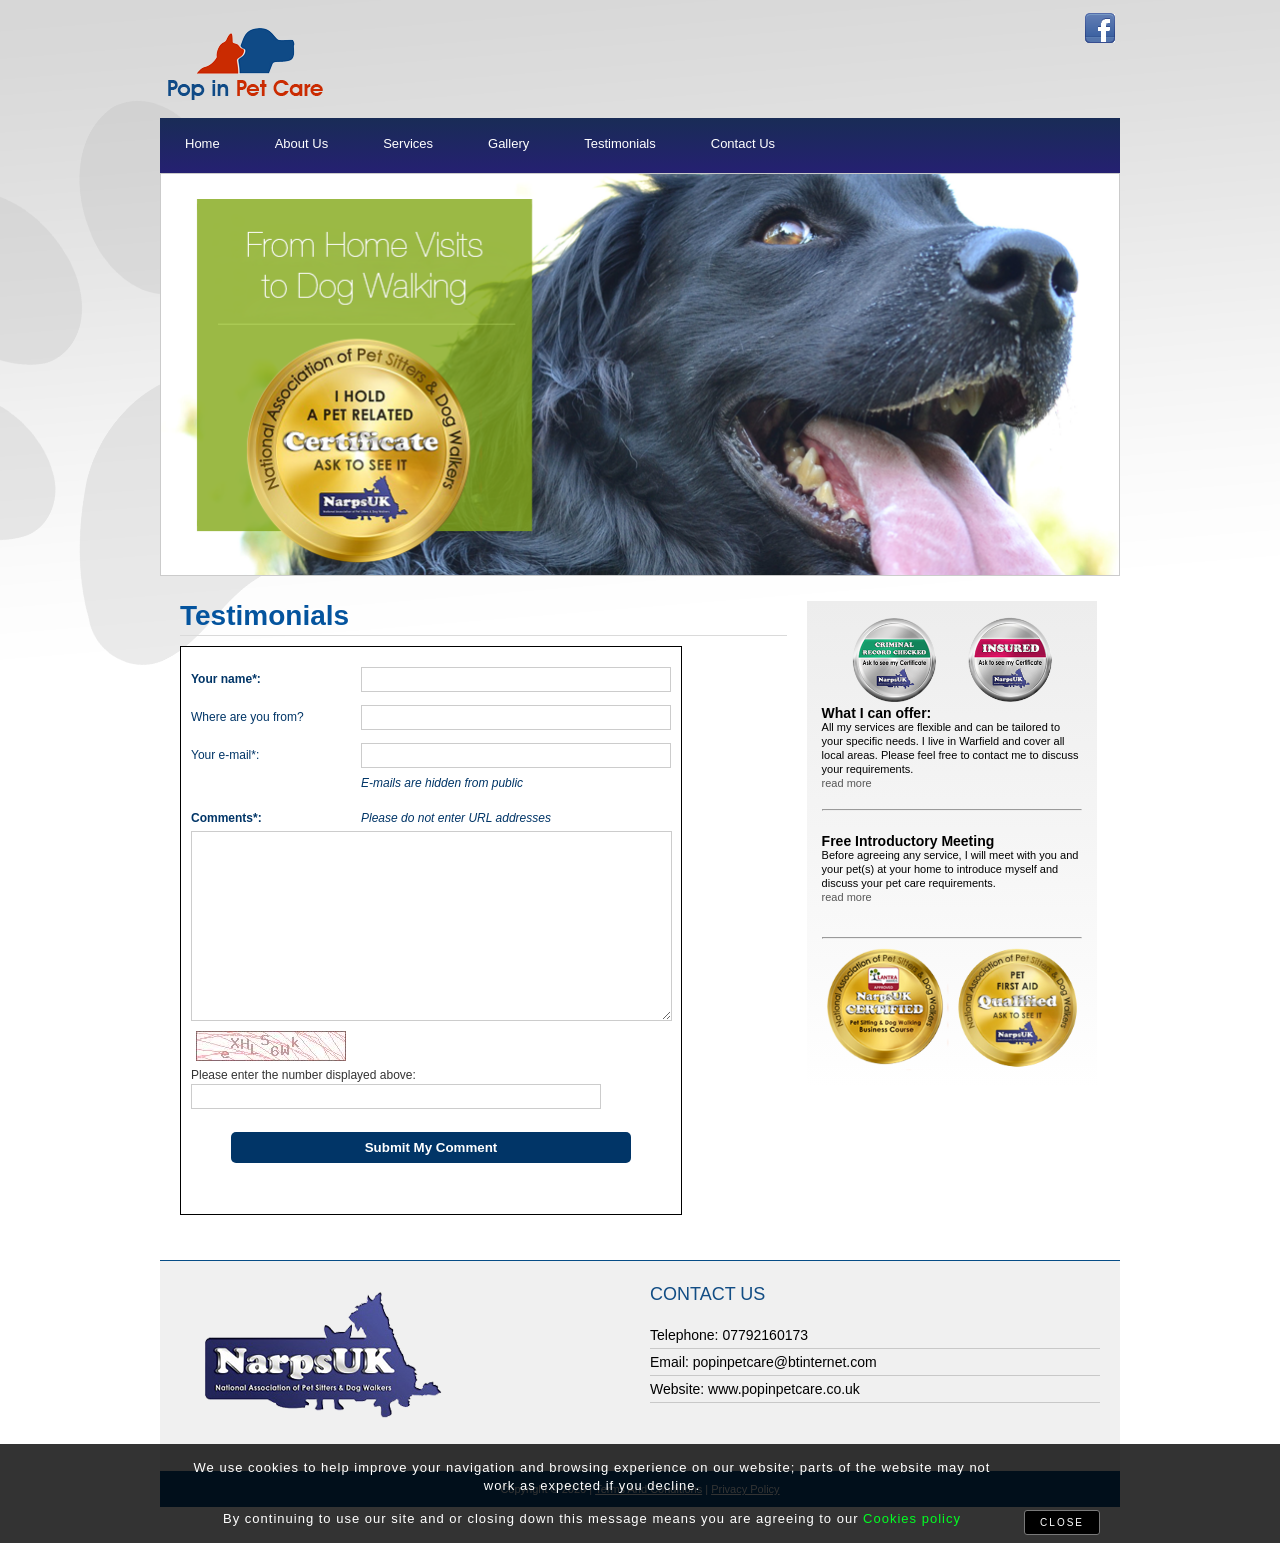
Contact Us (743, 143)
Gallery (508, 143)
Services (408, 143)
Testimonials (620, 143)
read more (847, 783)
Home (202, 143)
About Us (301, 143)
